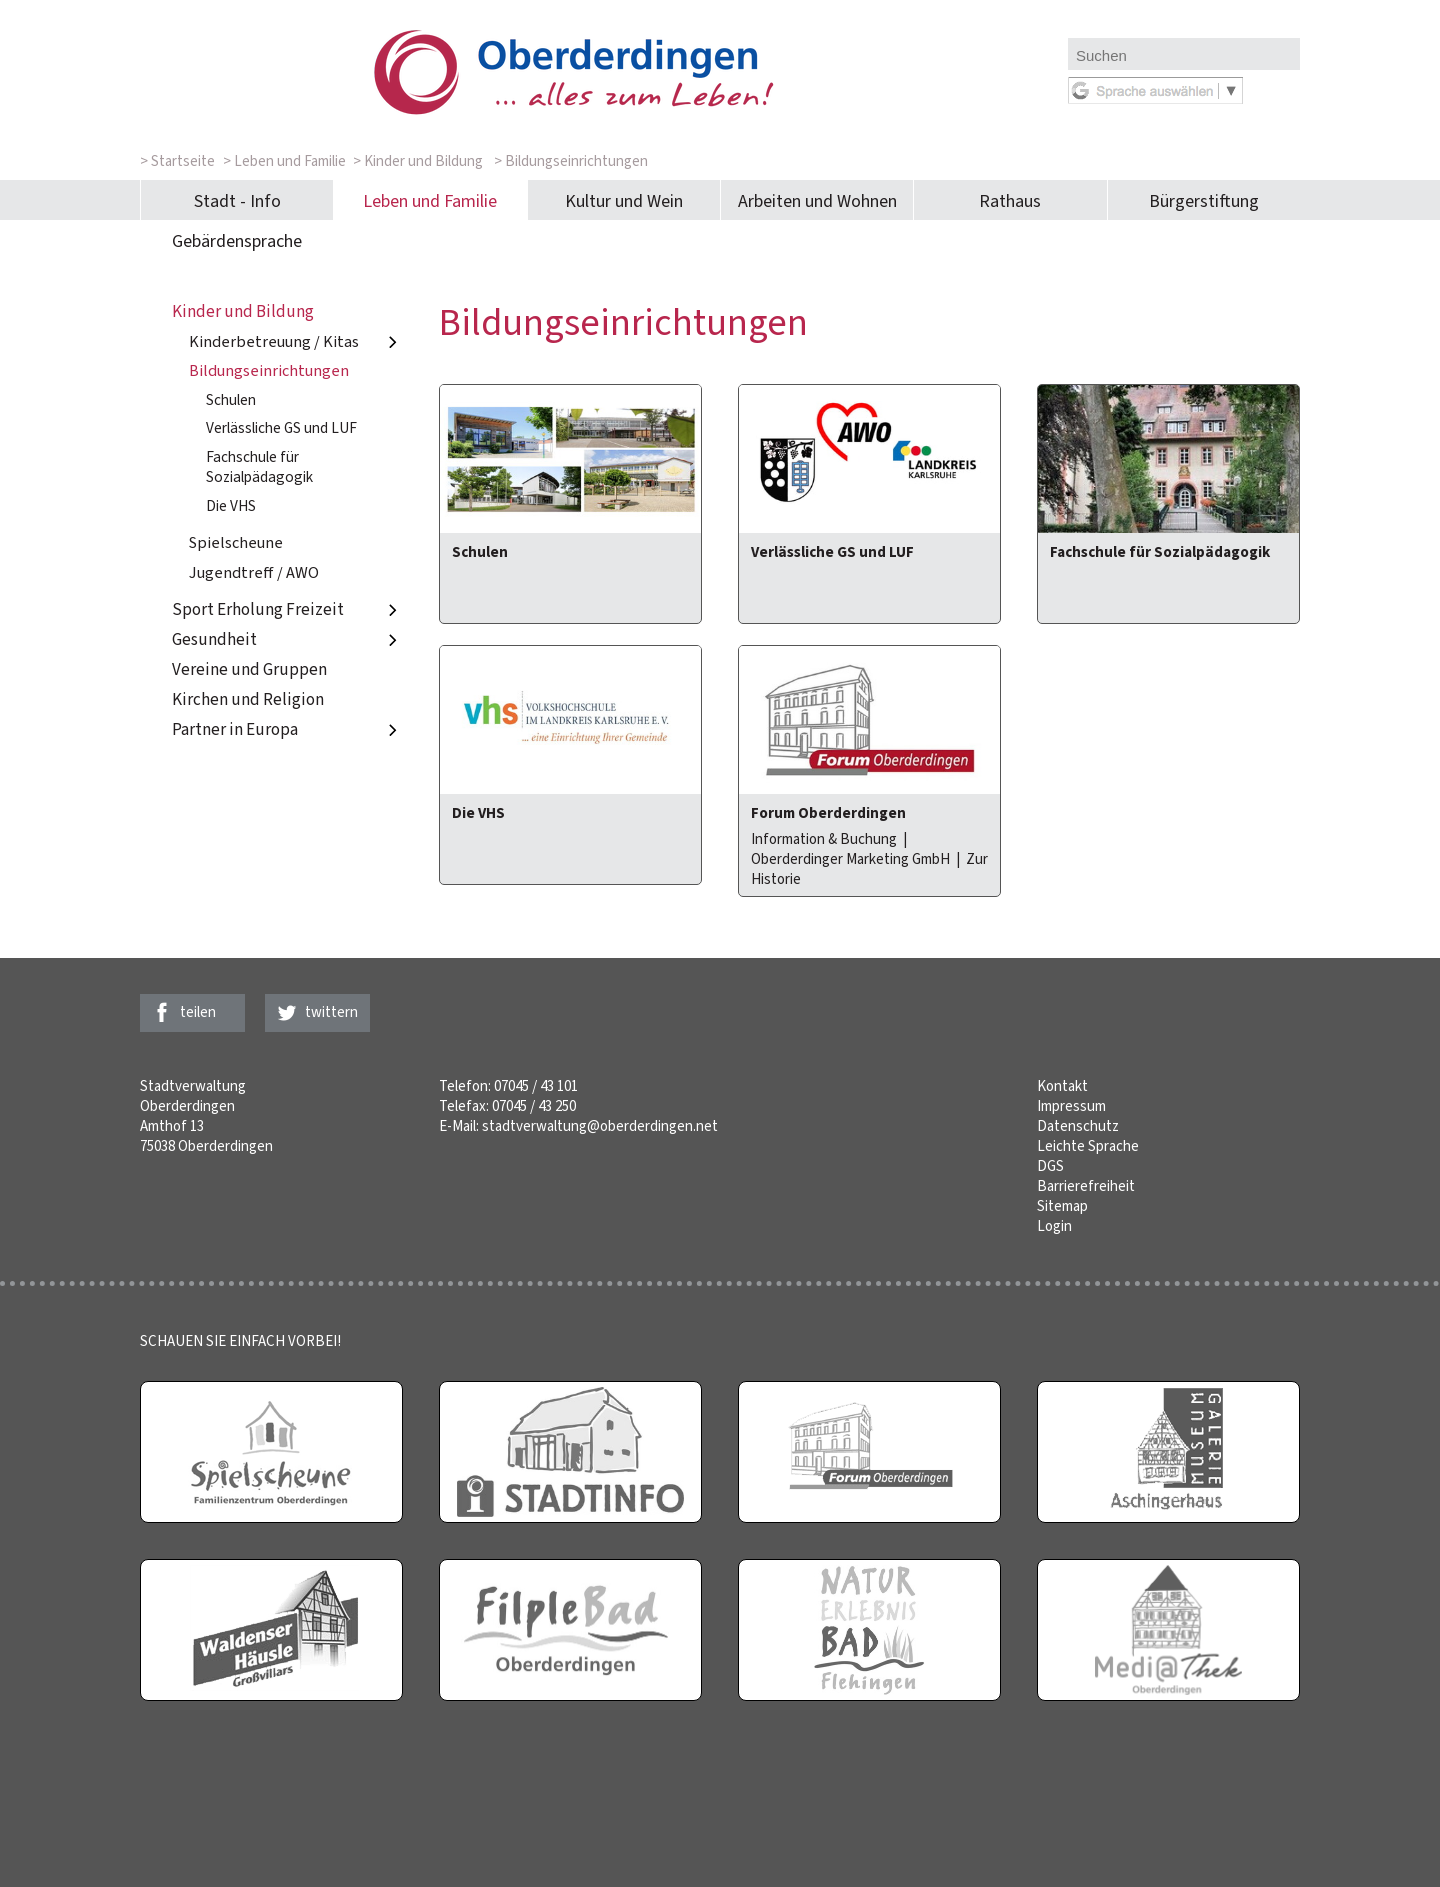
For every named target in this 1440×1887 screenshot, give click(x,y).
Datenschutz (1078, 1126)
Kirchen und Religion (248, 699)
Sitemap (1062, 1206)
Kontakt (1062, 1086)
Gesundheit (287, 639)
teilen (198, 1012)
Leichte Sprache (1088, 1146)
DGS (1050, 1166)
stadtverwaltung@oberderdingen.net (600, 1126)
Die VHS (231, 506)
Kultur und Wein (624, 201)
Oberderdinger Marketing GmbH (850, 859)
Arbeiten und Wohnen (817, 201)
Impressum (1071, 1106)
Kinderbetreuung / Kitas (296, 341)
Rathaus (1010, 201)
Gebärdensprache (237, 241)
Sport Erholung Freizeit (287, 609)
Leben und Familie (430, 201)
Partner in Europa (287, 729)
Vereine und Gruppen (249, 669)
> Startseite (177, 161)
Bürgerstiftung (1204, 201)
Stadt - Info (237, 201)
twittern (331, 1012)
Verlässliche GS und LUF (281, 428)
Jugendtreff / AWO (254, 572)
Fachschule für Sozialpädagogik (259, 467)
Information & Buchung (824, 839)
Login (1054, 1226)
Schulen (231, 400)
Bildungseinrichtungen (269, 370)
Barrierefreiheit (1086, 1186)
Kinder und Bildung (243, 311)
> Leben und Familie (284, 161)
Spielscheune (236, 542)
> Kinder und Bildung (418, 161)
